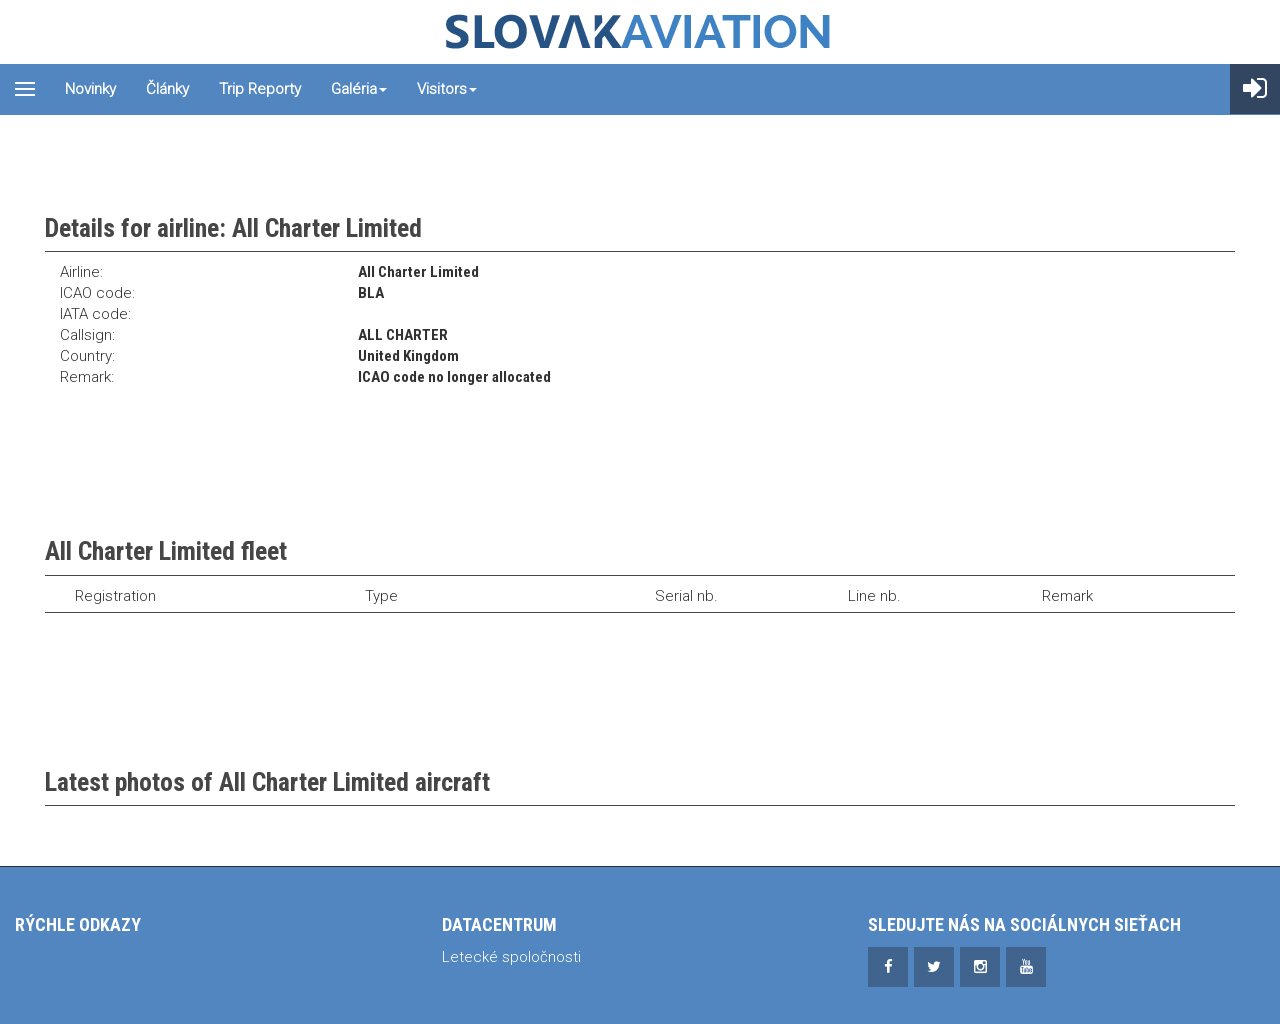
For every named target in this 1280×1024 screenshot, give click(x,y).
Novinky (90, 89)
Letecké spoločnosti (511, 957)
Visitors (447, 89)
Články (167, 89)
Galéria (359, 89)
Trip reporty (260, 89)
